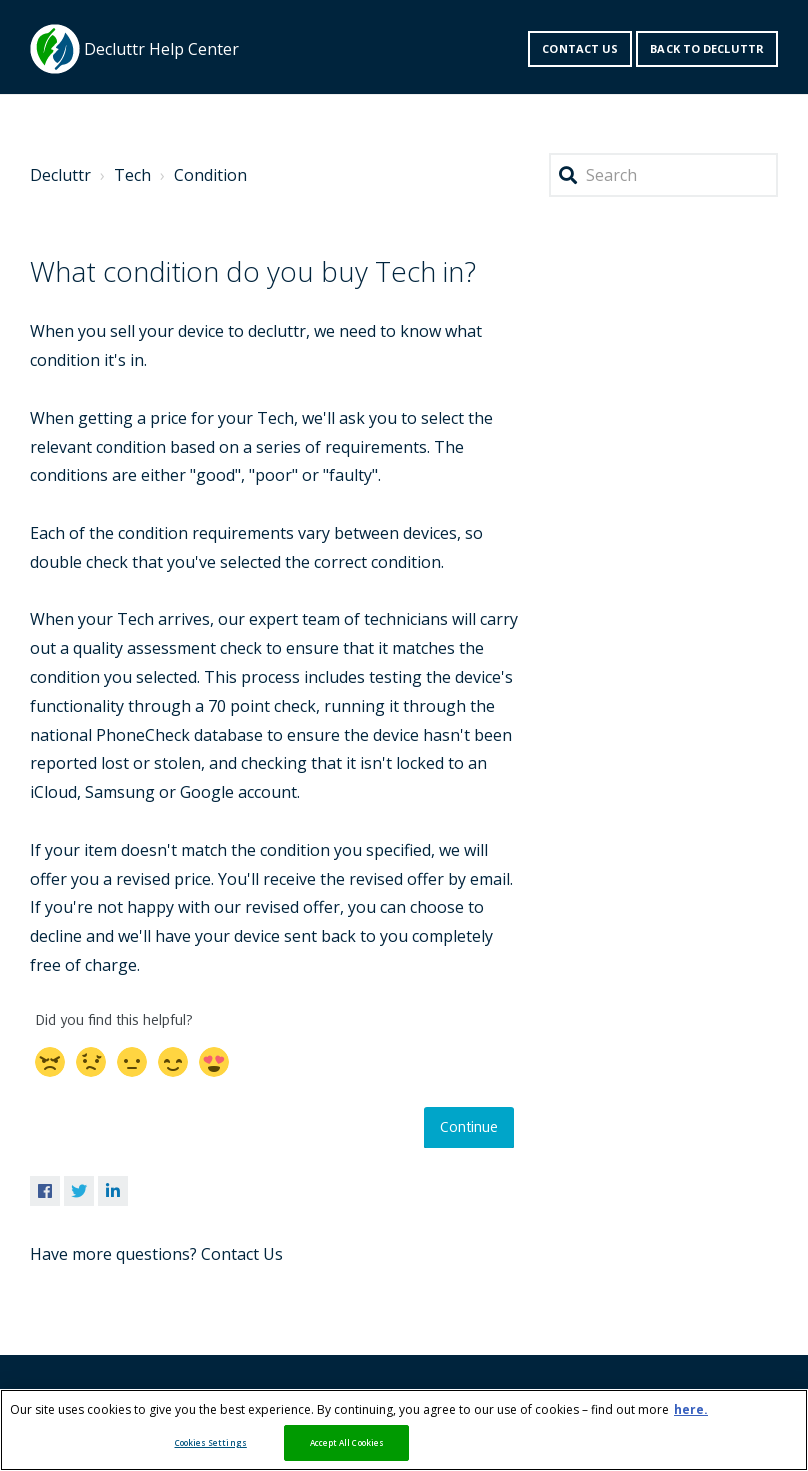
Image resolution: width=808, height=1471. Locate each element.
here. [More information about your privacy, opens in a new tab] (691, 1409)
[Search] (663, 175)
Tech (132, 175)
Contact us (580, 48)
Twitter (79, 1191)
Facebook (45, 1191)
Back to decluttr (707, 48)
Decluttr (60, 175)
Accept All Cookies (347, 1442)
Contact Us (242, 1254)
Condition (210, 175)
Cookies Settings (211, 1442)
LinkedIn (113, 1191)
